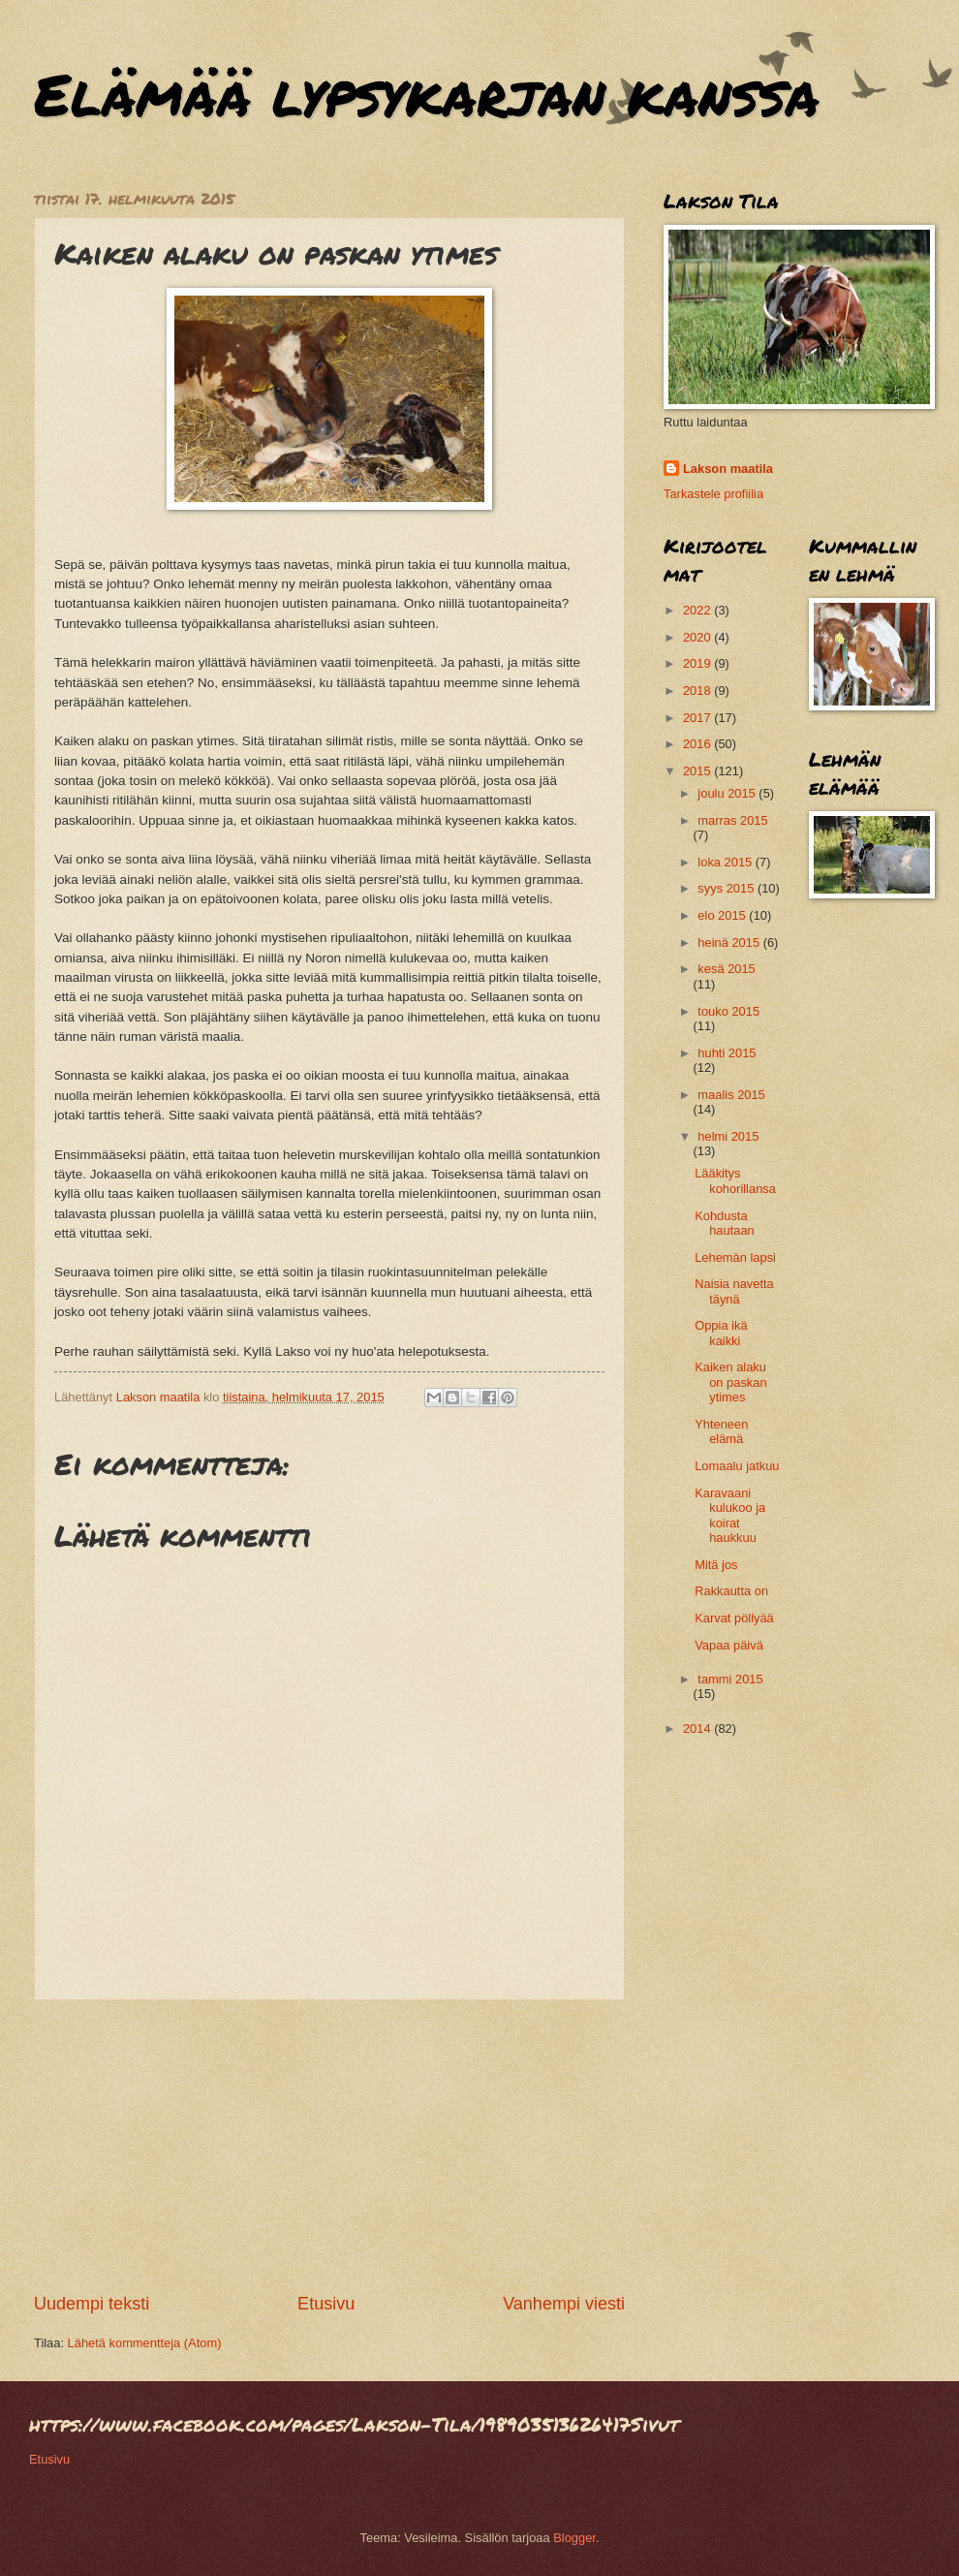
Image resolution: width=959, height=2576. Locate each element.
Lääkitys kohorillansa (735, 1180)
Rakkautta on (731, 1591)
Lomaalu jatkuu (737, 1466)
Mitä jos (716, 1564)
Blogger (574, 2537)
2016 (698, 744)
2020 (698, 637)
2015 (698, 771)
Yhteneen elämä (721, 1431)
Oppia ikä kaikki (721, 1332)
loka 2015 (726, 862)
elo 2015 (723, 915)
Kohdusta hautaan (725, 1223)
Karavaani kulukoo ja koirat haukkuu (730, 1515)
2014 (698, 1728)
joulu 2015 (727, 793)
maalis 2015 (730, 1094)
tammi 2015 (729, 1679)
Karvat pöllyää (734, 1618)
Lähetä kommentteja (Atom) (145, 2343)
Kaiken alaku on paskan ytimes (730, 1382)
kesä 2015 (726, 968)
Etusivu (326, 2303)
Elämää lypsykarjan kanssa (427, 93)
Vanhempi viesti (564, 2303)
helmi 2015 (727, 1136)
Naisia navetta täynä (734, 1290)
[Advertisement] (329, 2146)
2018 (698, 690)
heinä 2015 (729, 942)
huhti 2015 (726, 1053)
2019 (698, 663)
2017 (698, 717)
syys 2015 (727, 888)
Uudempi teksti (91, 2303)
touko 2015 (728, 1011)
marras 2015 (732, 820)
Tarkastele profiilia (713, 494)
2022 (698, 610)
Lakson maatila (728, 468)
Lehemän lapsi (735, 1257)
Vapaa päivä (729, 1645)
